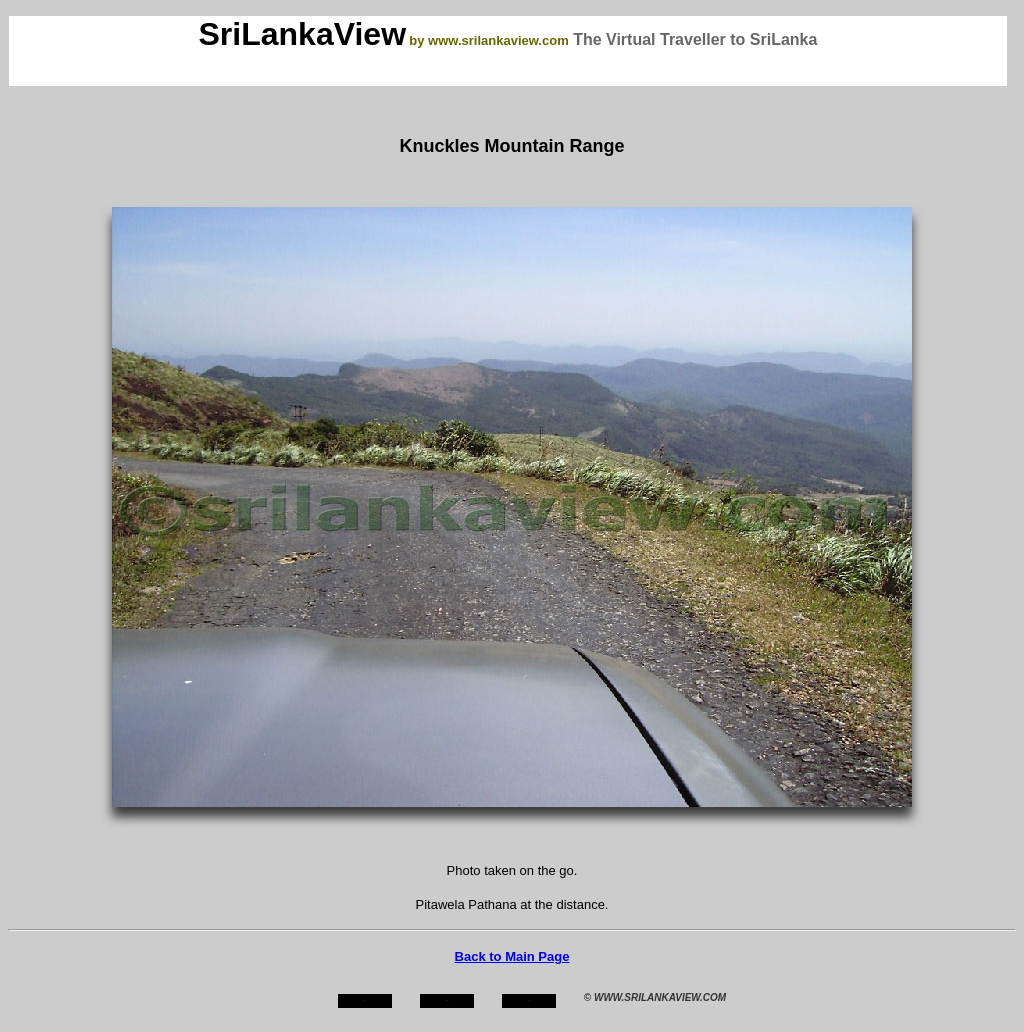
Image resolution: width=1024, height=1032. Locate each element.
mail (529, 1000)
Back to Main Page (512, 956)
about (447, 1000)
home (364, 1000)
